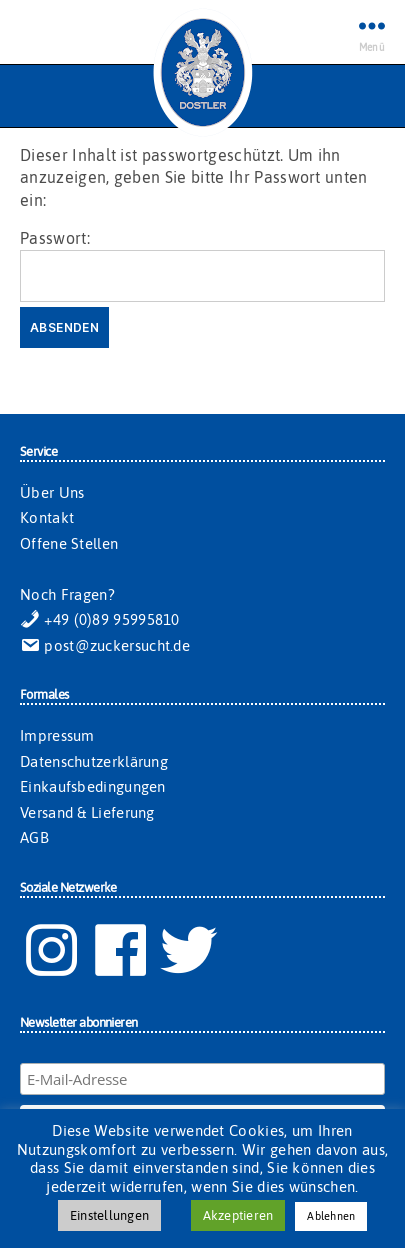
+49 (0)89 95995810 (100, 619)
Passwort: (202, 265)
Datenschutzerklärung (94, 761)
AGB (34, 837)
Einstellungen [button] (109, 1215)
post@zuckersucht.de (105, 645)
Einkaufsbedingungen (93, 786)
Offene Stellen (69, 543)
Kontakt (47, 517)
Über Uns (52, 492)
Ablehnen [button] (331, 1216)
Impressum (57, 735)
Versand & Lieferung (87, 812)
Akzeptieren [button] (238, 1215)
